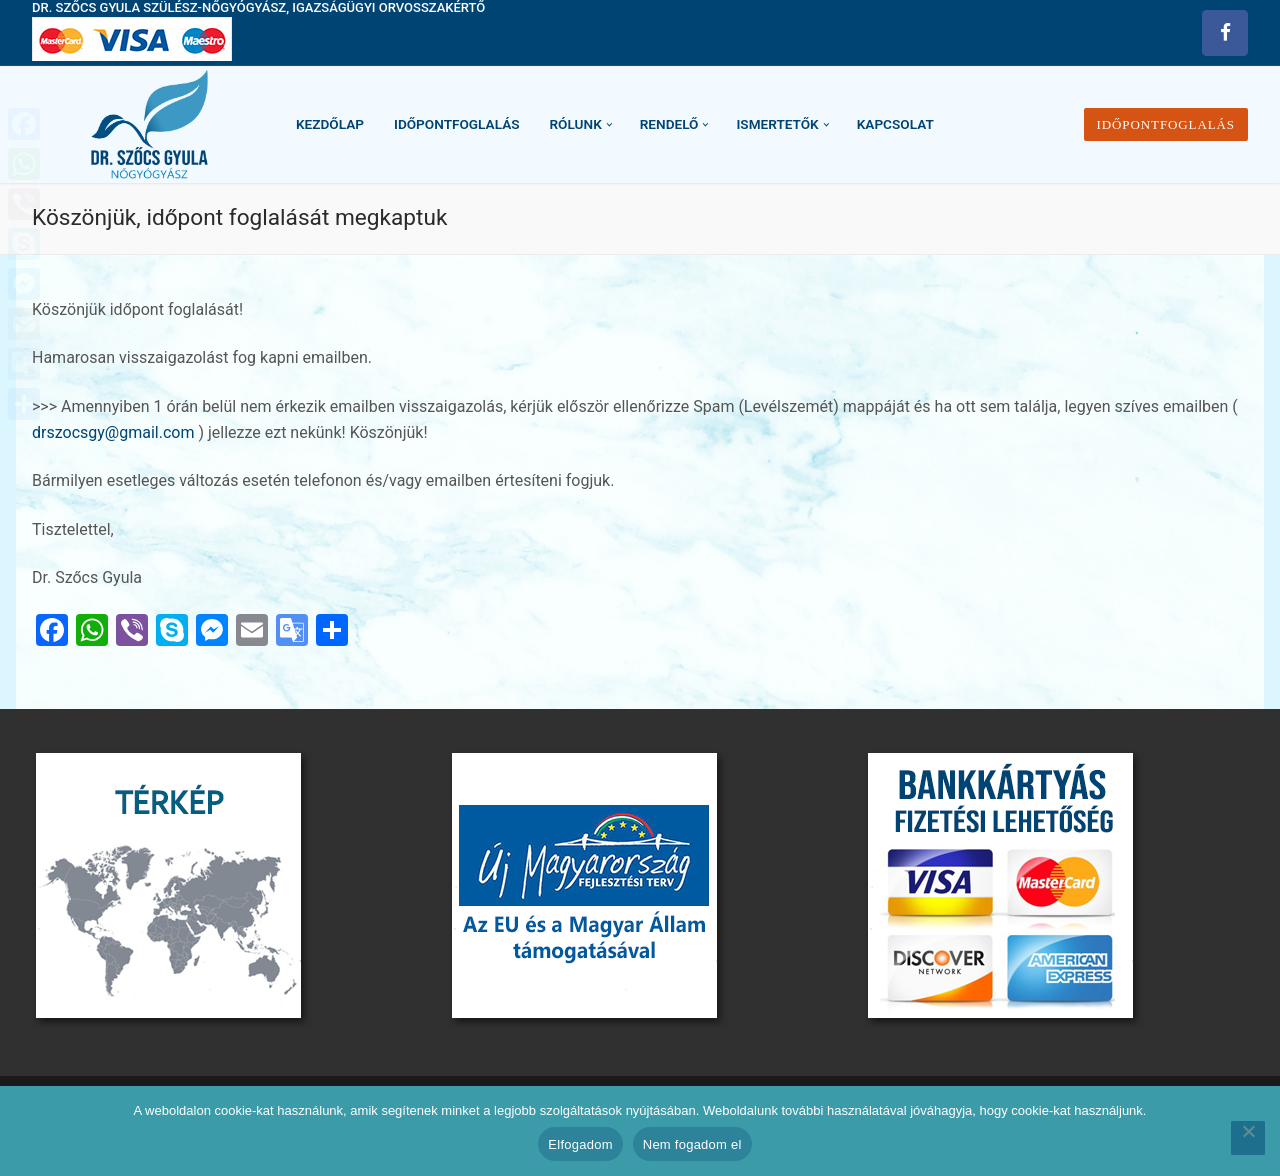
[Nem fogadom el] (1248, 1138)
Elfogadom (580, 1144)
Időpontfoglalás (1166, 124)
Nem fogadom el (692, 1144)
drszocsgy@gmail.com (115, 432)
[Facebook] (1225, 33)
